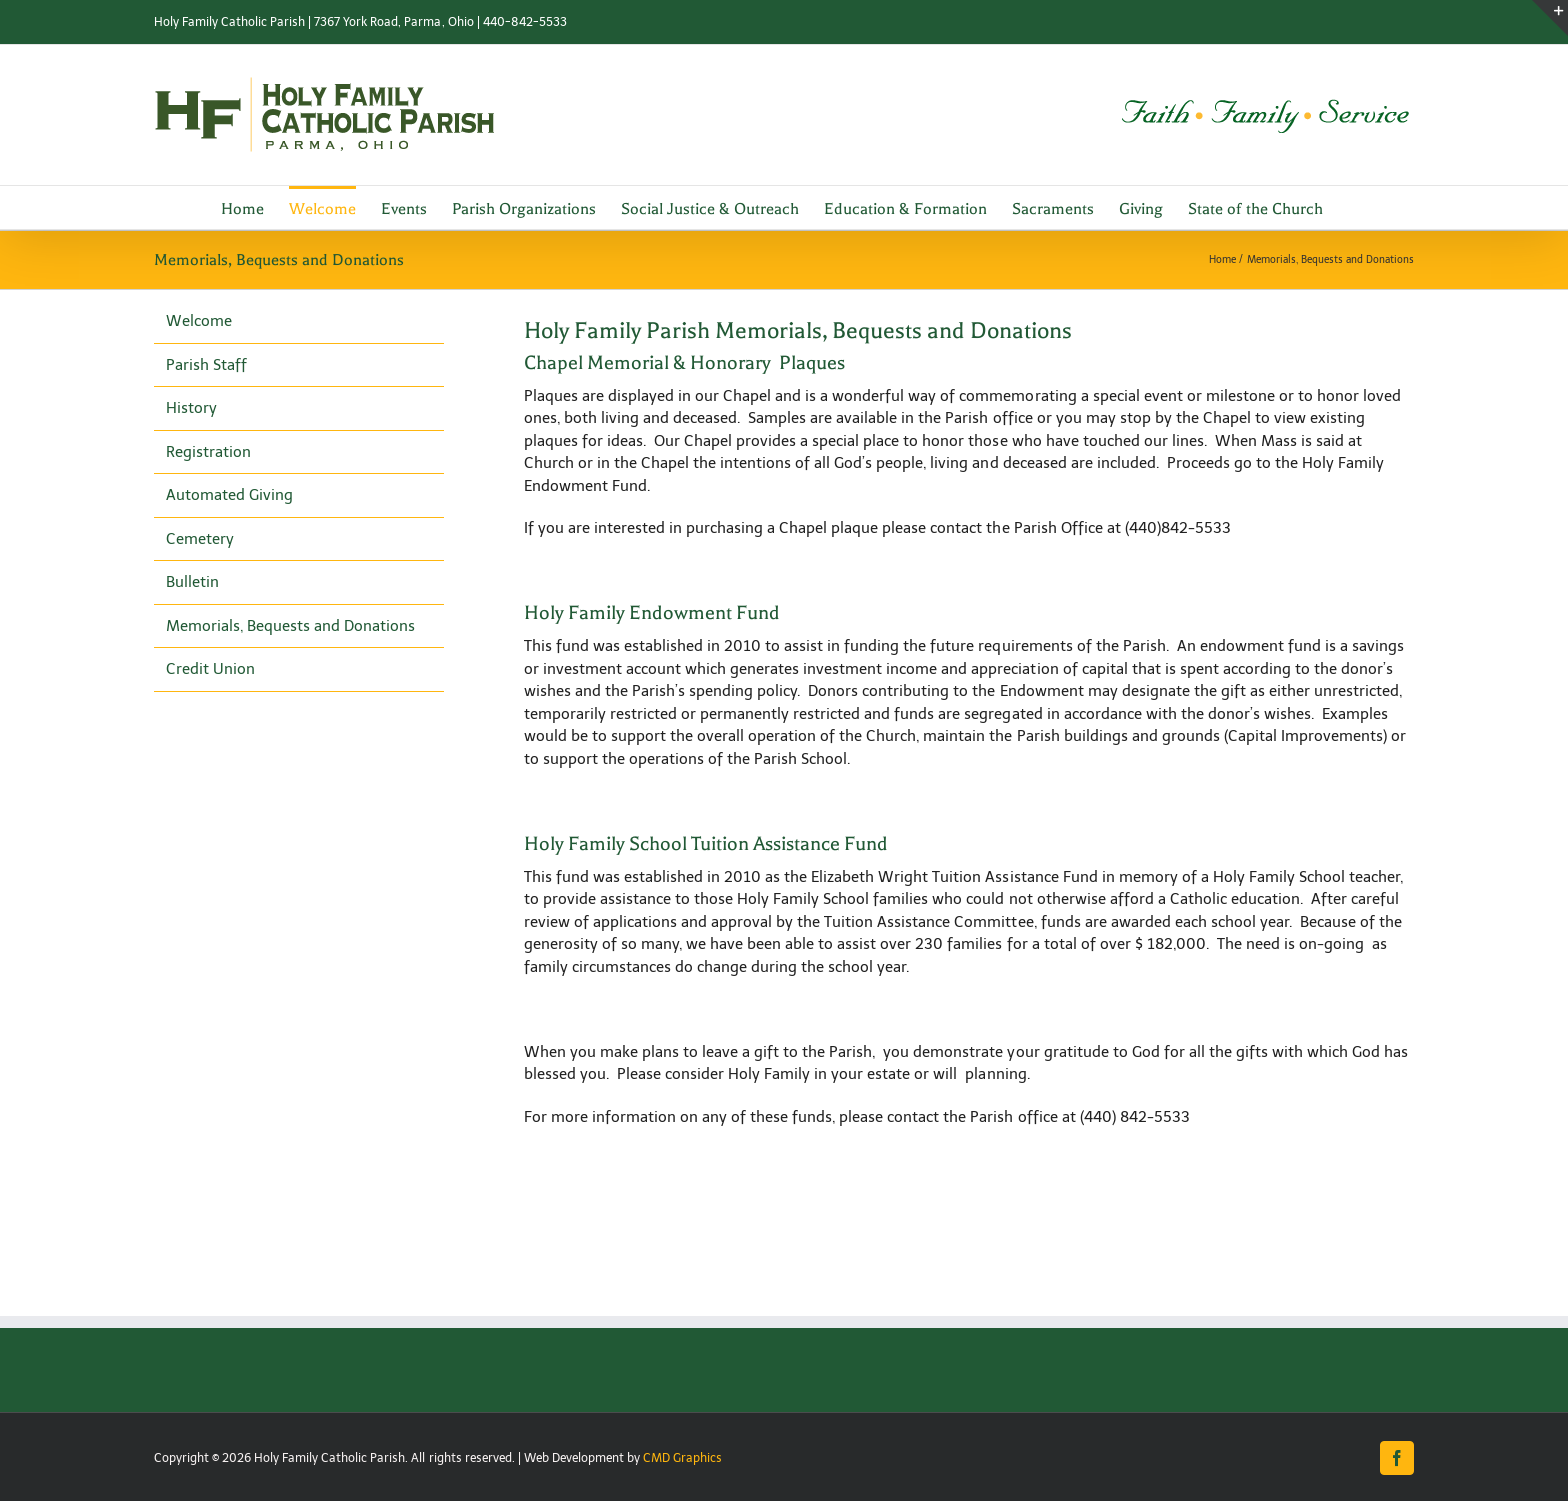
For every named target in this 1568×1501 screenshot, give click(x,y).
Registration (208, 452)
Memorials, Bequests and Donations (290, 626)
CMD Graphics (682, 1458)
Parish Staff (206, 365)
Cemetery (200, 539)
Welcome (199, 321)
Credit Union (210, 669)
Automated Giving (229, 495)
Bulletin (192, 582)
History (191, 408)
